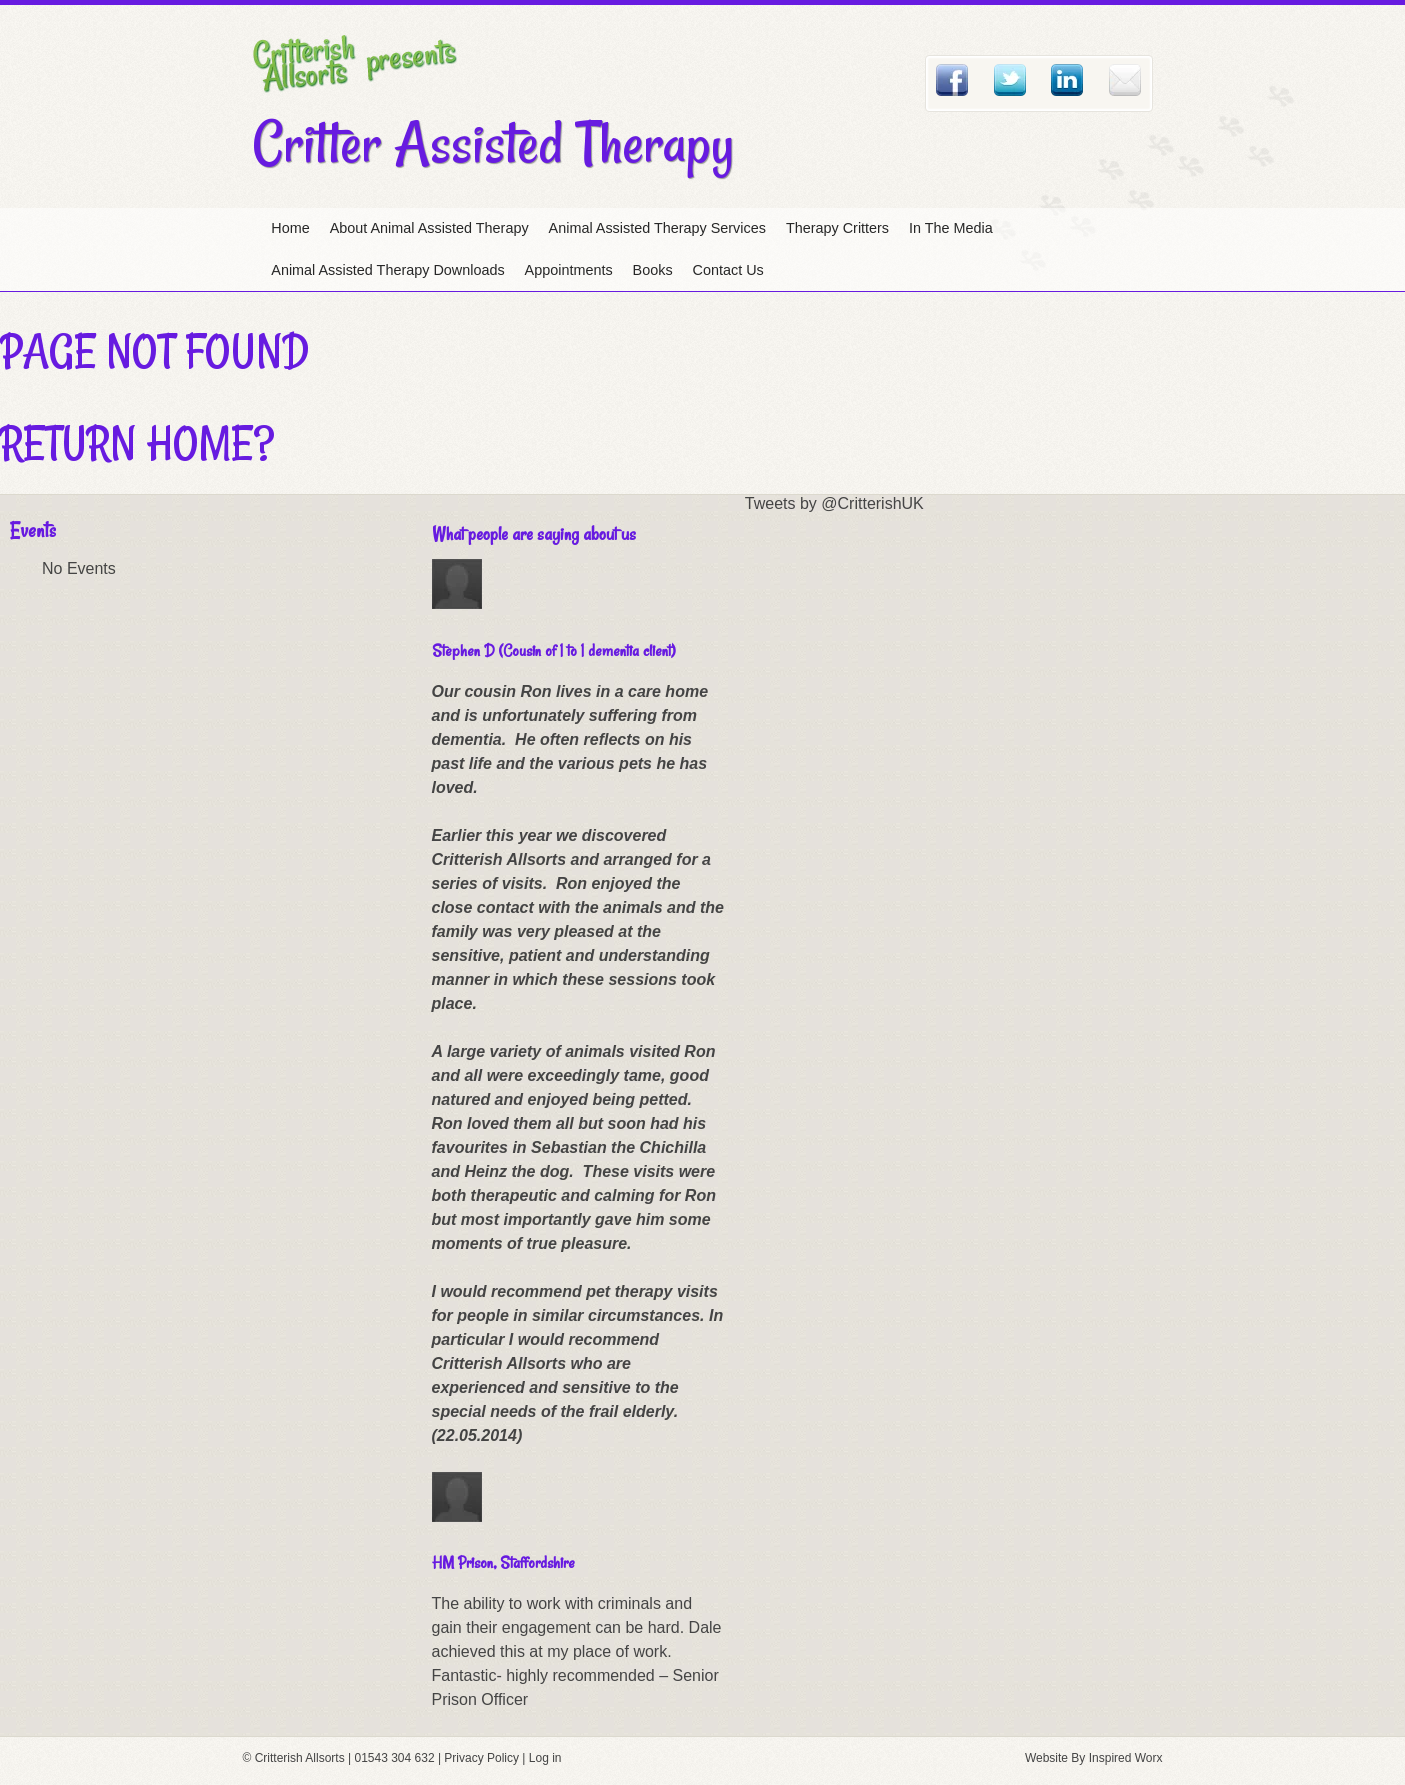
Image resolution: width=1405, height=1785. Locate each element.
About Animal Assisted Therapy (429, 228)
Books (653, 270)
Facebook (952, 80)
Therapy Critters (837, 228)
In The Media (951, 228)
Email (1125, 80)
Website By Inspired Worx (1094, 1758)
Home (290, 228)
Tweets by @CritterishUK (834, 503)
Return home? (137, 443)
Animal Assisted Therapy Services (657, 228)
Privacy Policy (481, 1758)
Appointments (569, 270)
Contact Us (728, 270)
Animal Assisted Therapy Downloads (387, 270)
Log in (545, 1758)
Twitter (1010, 80)
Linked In (1067, 80)
